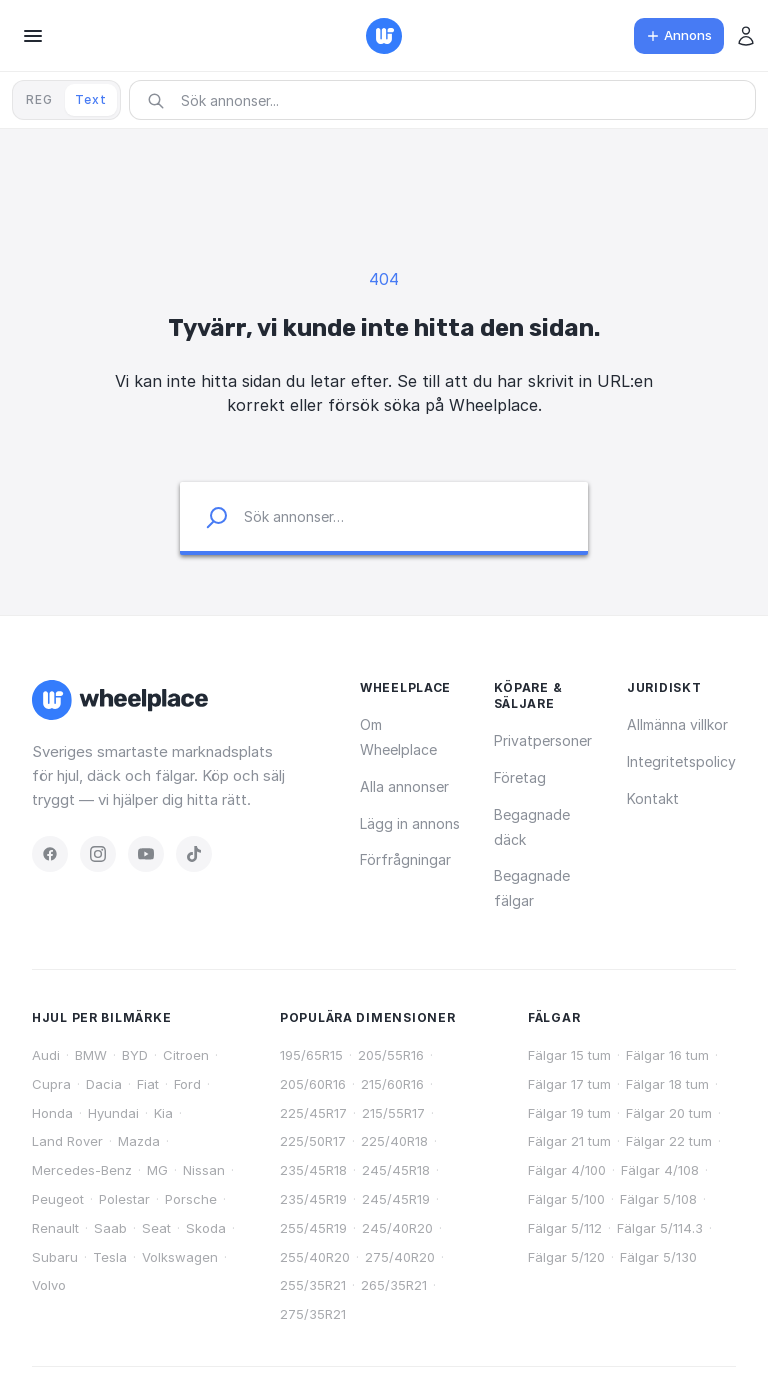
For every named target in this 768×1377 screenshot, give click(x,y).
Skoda (206, 1228)
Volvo (49, 1285)
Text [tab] (91, 99)
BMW (91, 1055)
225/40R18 (394, 1141)
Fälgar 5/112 (565, 1228)
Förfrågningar (405, 859)
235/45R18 (313, 1170)
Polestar (124, 1199)
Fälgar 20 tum (669, 1113)
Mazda (139, 1141)
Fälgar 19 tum (569, 1113)
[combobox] (449, 100)
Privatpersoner (543, 740)
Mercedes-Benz (82, 1170)
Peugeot (58, 1199)
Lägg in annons (410, 823)
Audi (46, 1055)
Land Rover (67, 1141)
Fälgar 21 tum (569, 1141)
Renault (55, 1228)
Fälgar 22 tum (669, 1141)
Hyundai (113, 1113)
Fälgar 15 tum (569, 1055)
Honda (52, 1113)
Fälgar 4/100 (567, 1170)
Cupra (51, 1084)
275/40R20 (400, 1257)
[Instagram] (98, 854)
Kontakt (653, 798)
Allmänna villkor (677, 724)
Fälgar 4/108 (660, 1170)
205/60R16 (313, 1084)
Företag (520, 777)
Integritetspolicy (681, 761)
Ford (187, 1084)
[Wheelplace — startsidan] (384, 36)
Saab (110, 1228)
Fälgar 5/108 (658, 1199)
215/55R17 (393, 1113)
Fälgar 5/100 (566, 1199)
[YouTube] (146, 854)
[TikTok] (194, 854)
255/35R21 (313, 1285)
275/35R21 (313, 1314)
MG (157, 1170)
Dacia (104, 1084)
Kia (163, 1113)
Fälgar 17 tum (569, 1084)
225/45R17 (313, 1113)
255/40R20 (315, 1257)
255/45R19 (313, 1228)
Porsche (191, 1199)
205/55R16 (391, 1055)
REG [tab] (39, 99)
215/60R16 (392, 1084)
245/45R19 (396, 1199)
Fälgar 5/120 (566, 1257)
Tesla (110, 1257)
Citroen (186, 1055)
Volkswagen (180, 1257)
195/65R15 (311, 1055)
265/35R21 (394, 1285)
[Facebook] (50, 854)
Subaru (55, 1257)
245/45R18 (396, 1170)
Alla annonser (404, 786)
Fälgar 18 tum (667, 1084)
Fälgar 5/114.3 (660, 1228)
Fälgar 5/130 (658, 1257)
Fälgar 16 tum (667, 1055)
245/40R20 (397, 1228)
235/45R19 (313, 1199)
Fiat (148, 1084)
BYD (135, 1055)
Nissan (204, 1170)
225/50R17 (313, 1141)
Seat (156, 1228)
